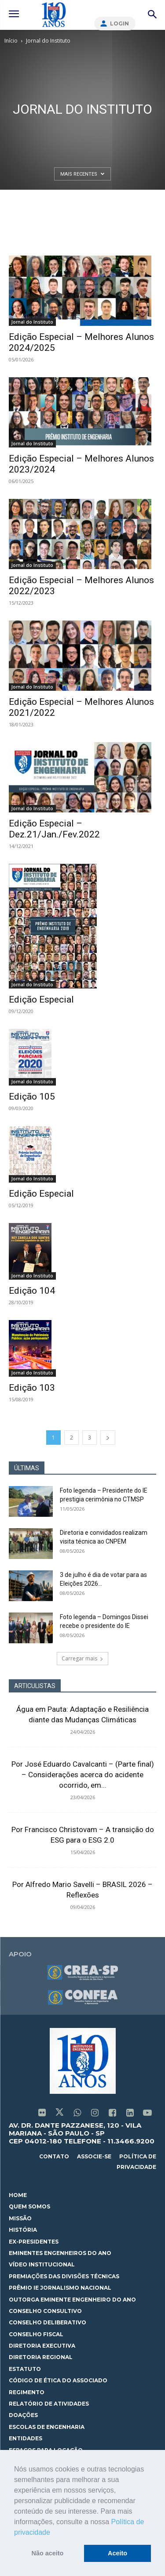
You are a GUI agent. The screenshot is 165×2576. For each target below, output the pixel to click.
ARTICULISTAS (34, 1685)
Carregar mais (82, 1658)
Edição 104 (32, 1290)
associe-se (94, 2156)
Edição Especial (41, 999)
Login (119, 23)
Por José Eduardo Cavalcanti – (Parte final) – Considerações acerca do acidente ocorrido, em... (82, 1774)
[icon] (42, 2113)
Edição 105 (32, 1096)
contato (54, 2156)
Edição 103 (32, 1387)
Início (11, 40)
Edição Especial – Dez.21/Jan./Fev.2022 (54, 829)
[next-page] (107, 1437)
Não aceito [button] (48, 2553)
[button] (53, 2533)
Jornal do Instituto (32, 322)
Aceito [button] (117, 2553)
